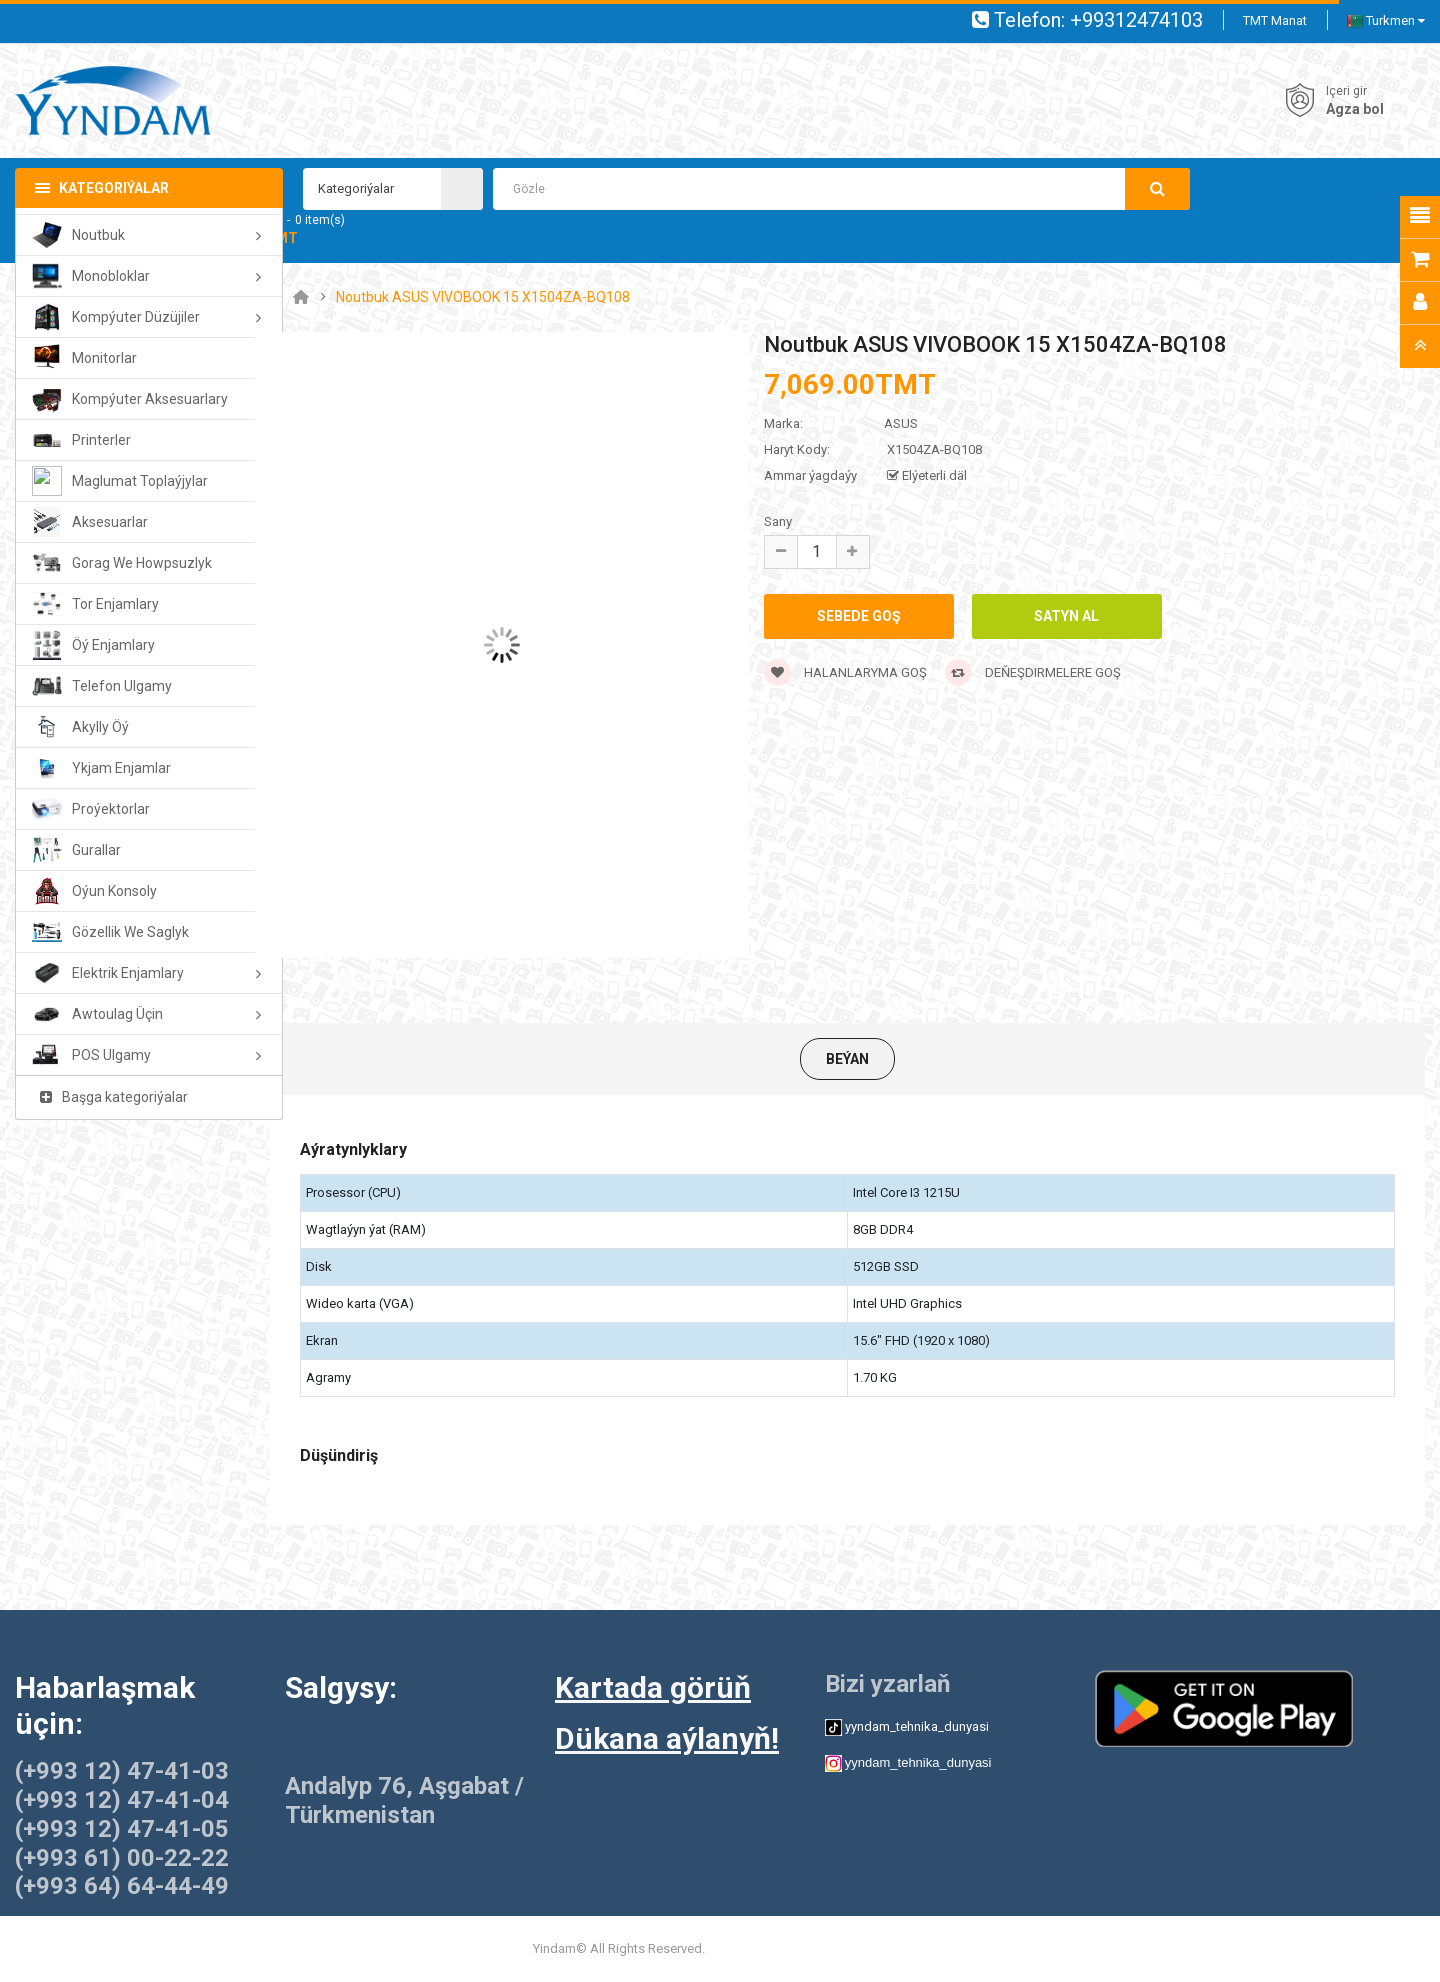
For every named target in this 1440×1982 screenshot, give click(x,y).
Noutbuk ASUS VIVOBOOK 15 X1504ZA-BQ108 (483, 297)
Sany (778, 521)
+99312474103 (1136, 20)
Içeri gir (1346, 91)
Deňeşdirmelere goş (1033, 672)
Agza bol (1355, 109)
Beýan (847, 1059)
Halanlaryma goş (845, 672)
